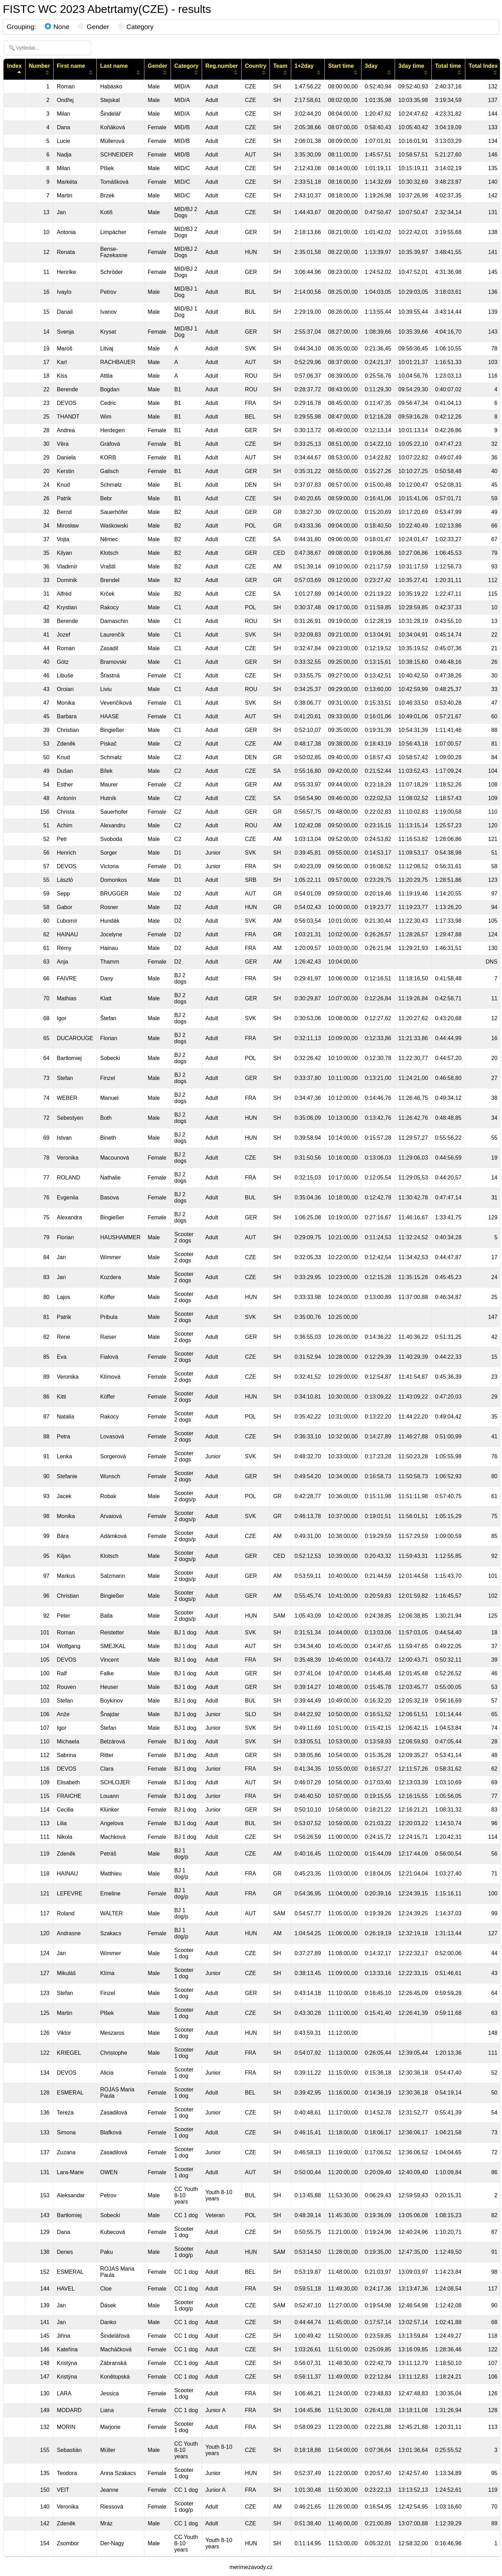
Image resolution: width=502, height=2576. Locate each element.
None (57, 26)
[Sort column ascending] (47, 72)
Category (136, 26)
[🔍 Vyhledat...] (47, 48)
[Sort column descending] (19, 72)
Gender (93, 26)
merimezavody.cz (250, 2567)
